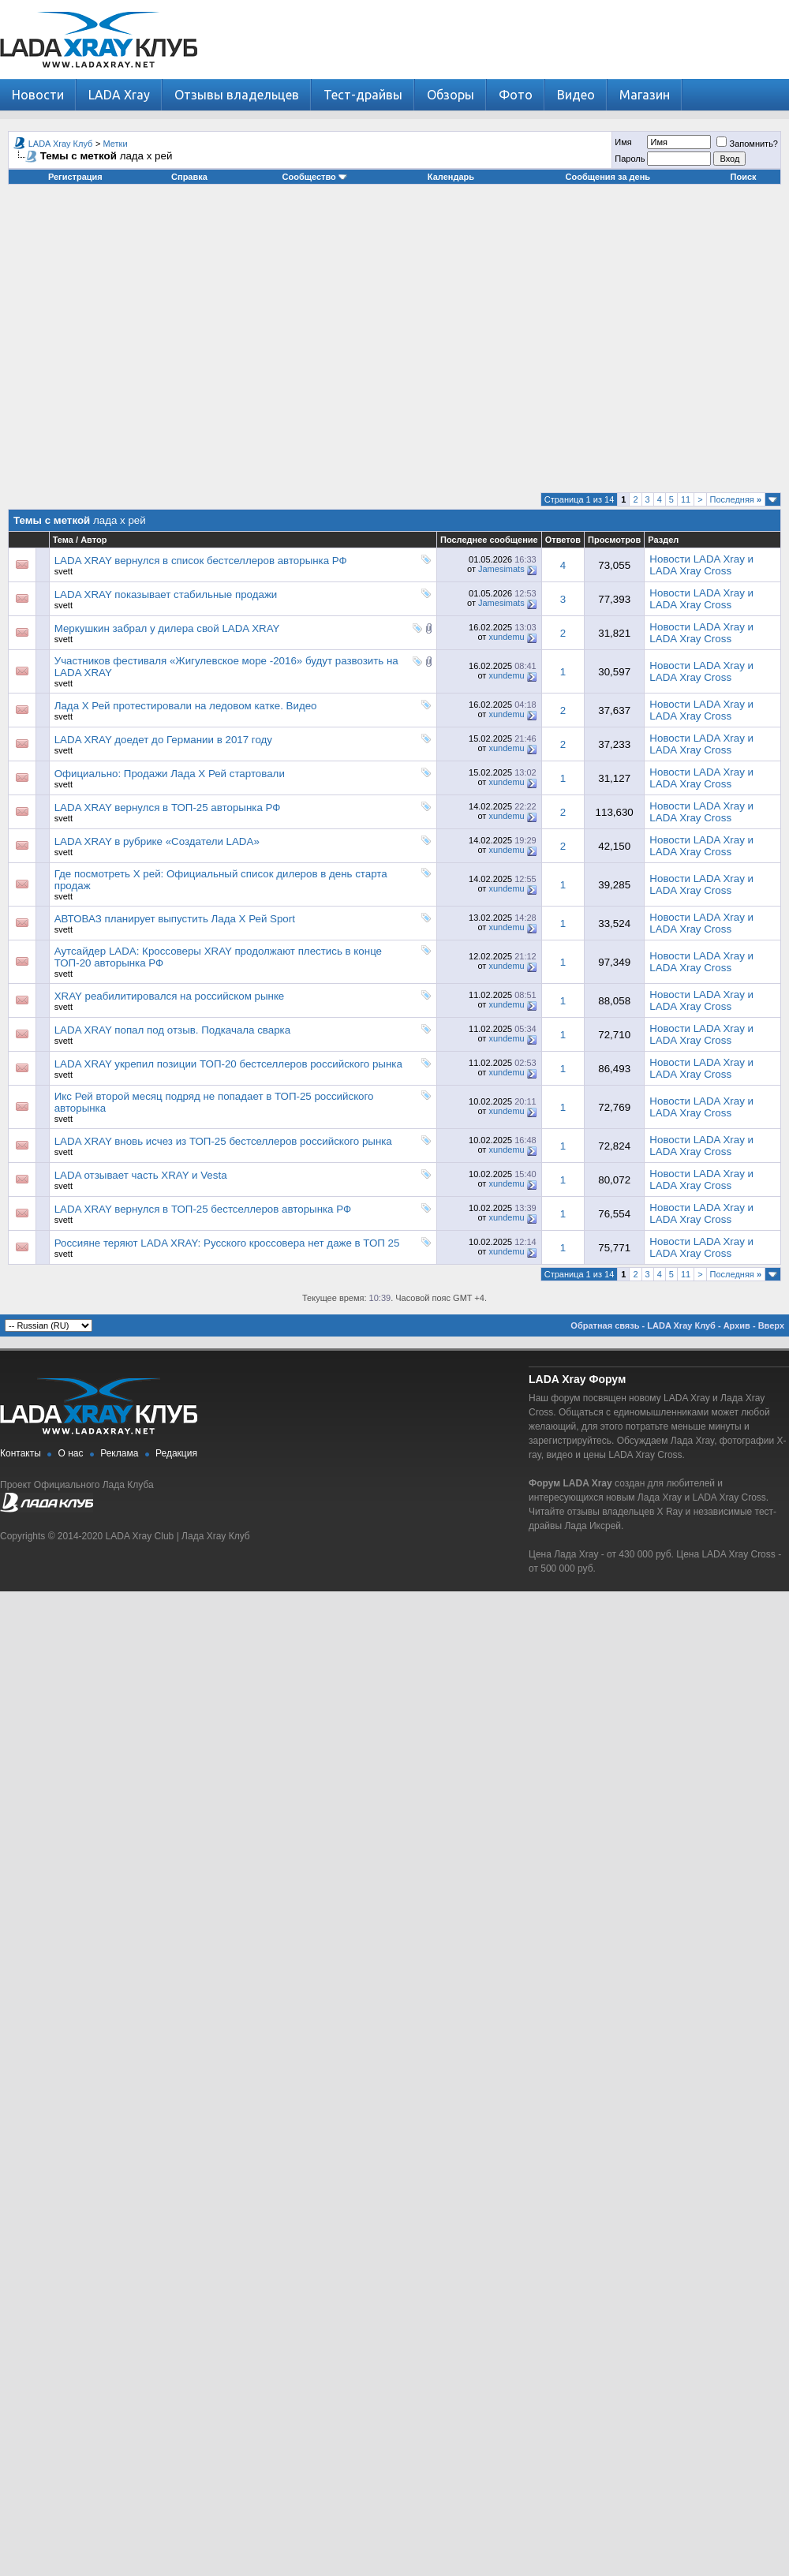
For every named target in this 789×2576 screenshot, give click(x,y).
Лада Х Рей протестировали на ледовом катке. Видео (185, 706)
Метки (115, 143)
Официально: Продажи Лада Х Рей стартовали (169, 774)
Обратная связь (604, 1325)
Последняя (735, 499)
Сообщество (314, 176)
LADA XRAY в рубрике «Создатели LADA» (157, 841)
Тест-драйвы (362, 95)
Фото (516, 95)
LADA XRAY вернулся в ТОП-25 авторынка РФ (167, 807)
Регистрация (75, 176)
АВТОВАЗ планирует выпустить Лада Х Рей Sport (174, 919)
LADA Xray (119, 95)
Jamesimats (501, 569)
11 (685, 499)
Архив (737, 1325)
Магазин (644, 95)
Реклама (119, 1453)
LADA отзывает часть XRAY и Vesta (140, 1175)
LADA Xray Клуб (60, 143)
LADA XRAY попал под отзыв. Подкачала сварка (172, 1030)
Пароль (630, 158)
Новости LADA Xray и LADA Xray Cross (701, 565)
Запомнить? (747, 143)
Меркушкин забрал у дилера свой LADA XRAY (167, 628)
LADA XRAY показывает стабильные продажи (166, 594)
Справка (189, 176)
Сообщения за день (608, 176)
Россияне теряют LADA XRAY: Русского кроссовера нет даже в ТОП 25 (227, 1243)
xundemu (506, 636)
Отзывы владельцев (236, 95)
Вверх (771, 1325)
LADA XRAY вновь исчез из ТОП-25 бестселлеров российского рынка (223, 1141)
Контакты (20, 1453)
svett (63, 571)
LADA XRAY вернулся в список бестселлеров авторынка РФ (200, 560)
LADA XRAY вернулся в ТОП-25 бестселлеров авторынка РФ (202, 1209)
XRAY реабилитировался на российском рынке (169, 996)
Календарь (451, 176)
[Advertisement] (391, 344)
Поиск (744, 176)
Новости (38, 95)
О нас (71, 1453)
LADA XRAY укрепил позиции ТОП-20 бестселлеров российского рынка (228, 1064)
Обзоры (450, 95)
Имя (623, 142)
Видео (576, 95)
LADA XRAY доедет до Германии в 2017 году (163, 740)
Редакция (176, 1453)
